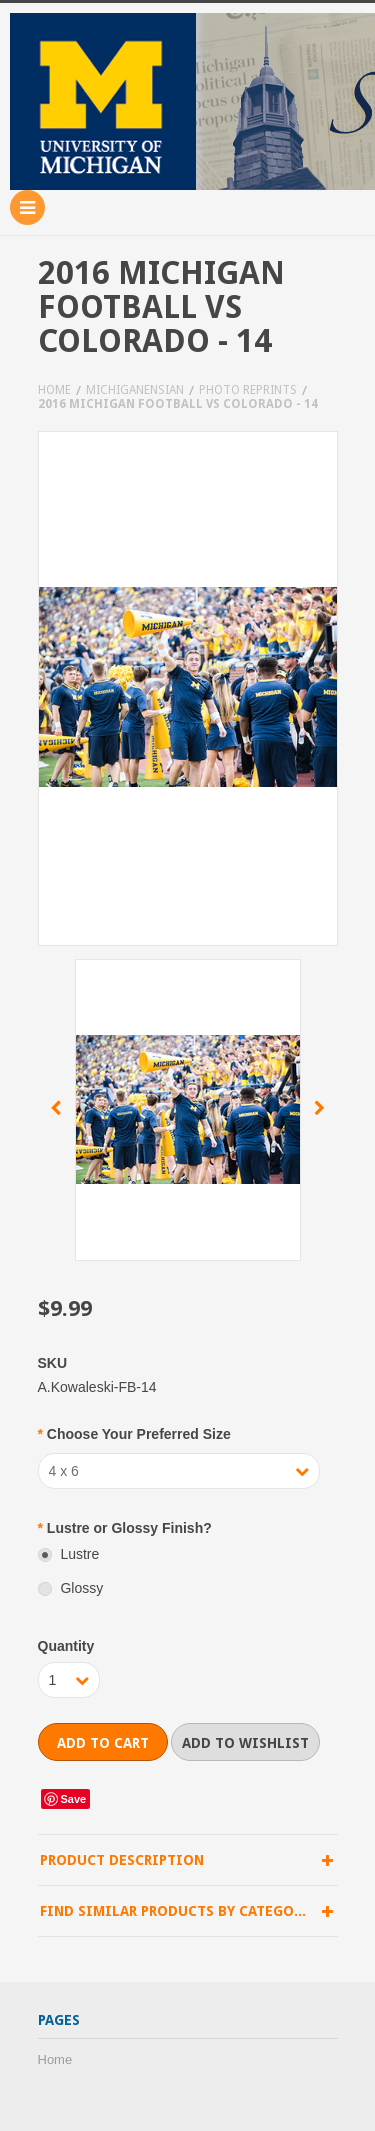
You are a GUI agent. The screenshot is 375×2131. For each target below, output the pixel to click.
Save (74, 1799)
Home (54, 390)
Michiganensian (135, 390)
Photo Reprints (248, 390)
